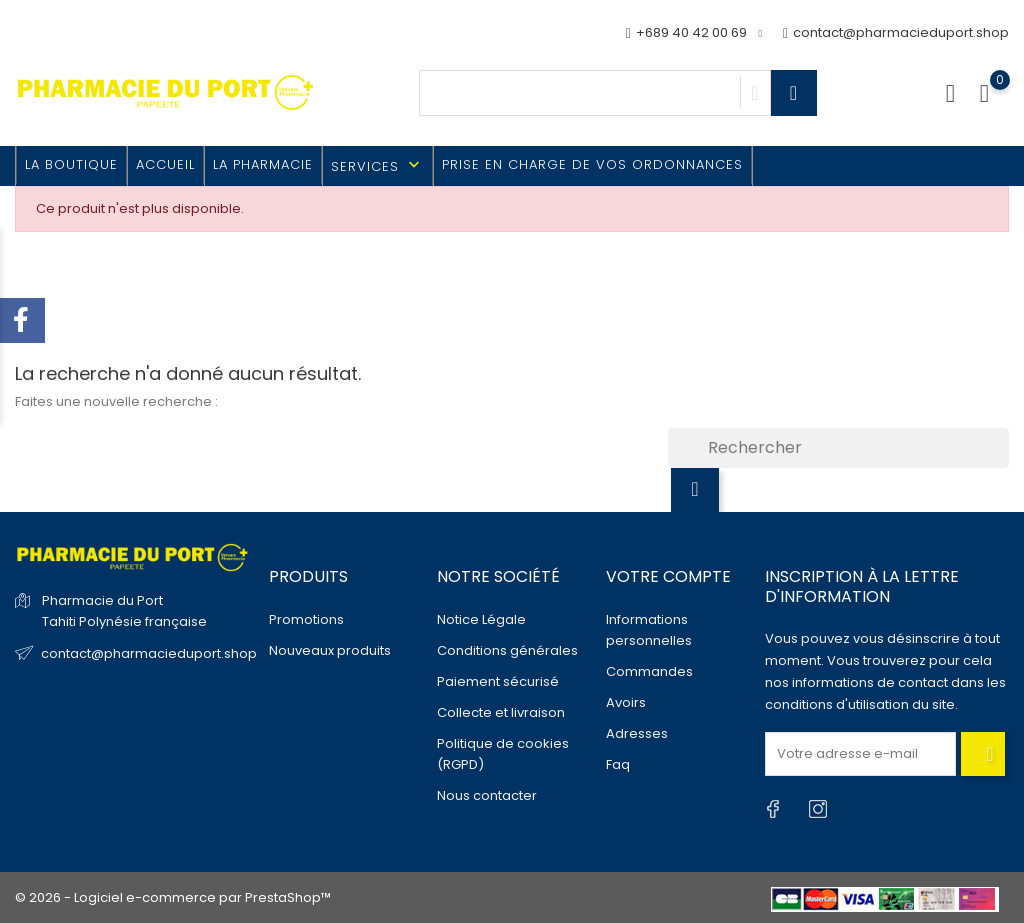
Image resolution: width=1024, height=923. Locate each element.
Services (377, 165)
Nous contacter (487, 795)
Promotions (306, 619)
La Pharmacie (263, 164)
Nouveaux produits (330, 650)
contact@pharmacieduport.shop (896, 33)
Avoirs (626, 702)
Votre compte (668, 576)
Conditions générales (507, 650)
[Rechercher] (838, 448)
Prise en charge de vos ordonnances (592, 164)
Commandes (649, 671)
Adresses (637, 733)
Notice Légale (481, 619)
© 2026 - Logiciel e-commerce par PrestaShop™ (173, 897)
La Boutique (71, 164)
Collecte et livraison (501, 712)
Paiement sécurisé (498, 681)
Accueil (165, 164)
